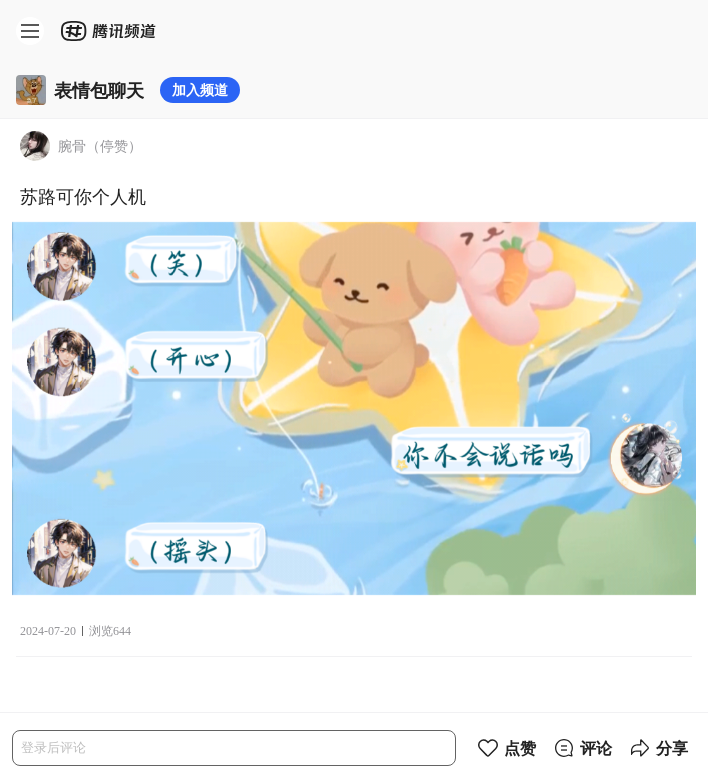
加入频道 (200, 89)
